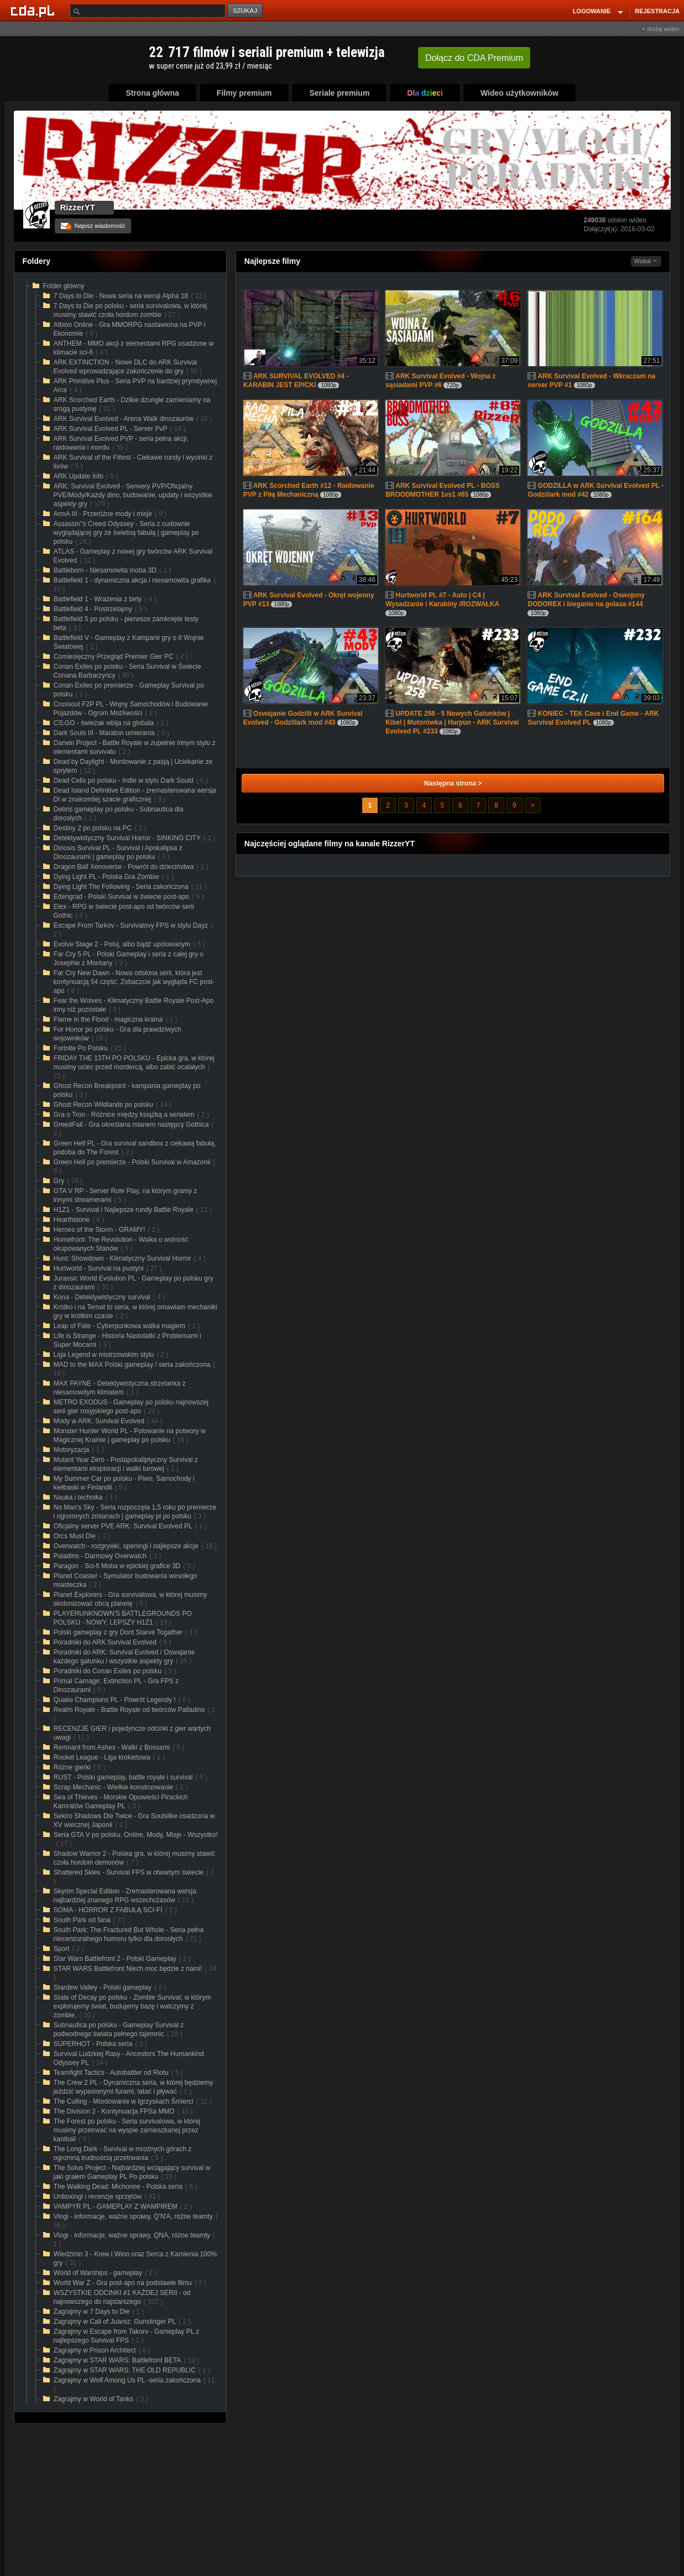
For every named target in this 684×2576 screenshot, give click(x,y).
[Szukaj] (148, 11)
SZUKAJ (245, 10)
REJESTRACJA (657, 11)
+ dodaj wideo (661, 28)
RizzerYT (77, 207)
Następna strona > (453, 783)
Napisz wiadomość (93, 226)
